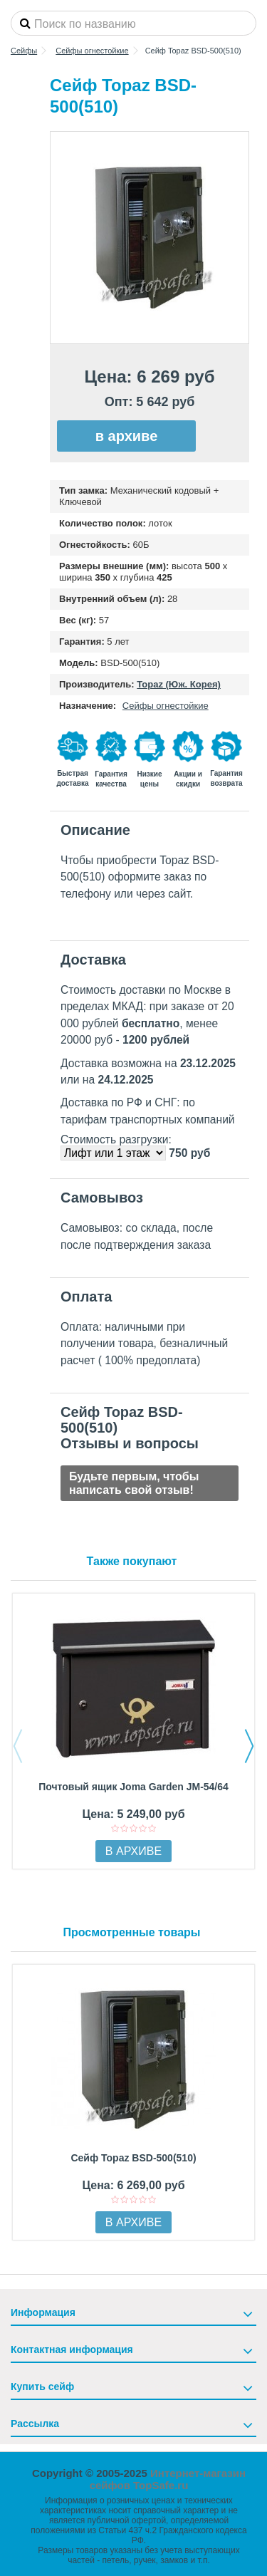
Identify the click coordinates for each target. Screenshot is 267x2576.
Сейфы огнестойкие (165, 705)
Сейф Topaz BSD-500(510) (133, 2158)
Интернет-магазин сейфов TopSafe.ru (168, 2479)
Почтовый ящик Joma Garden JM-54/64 (133, 1786)
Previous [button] (18, 1746)
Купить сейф (42, 2386)
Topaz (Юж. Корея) (179, 684)
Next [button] (249, 1746)
